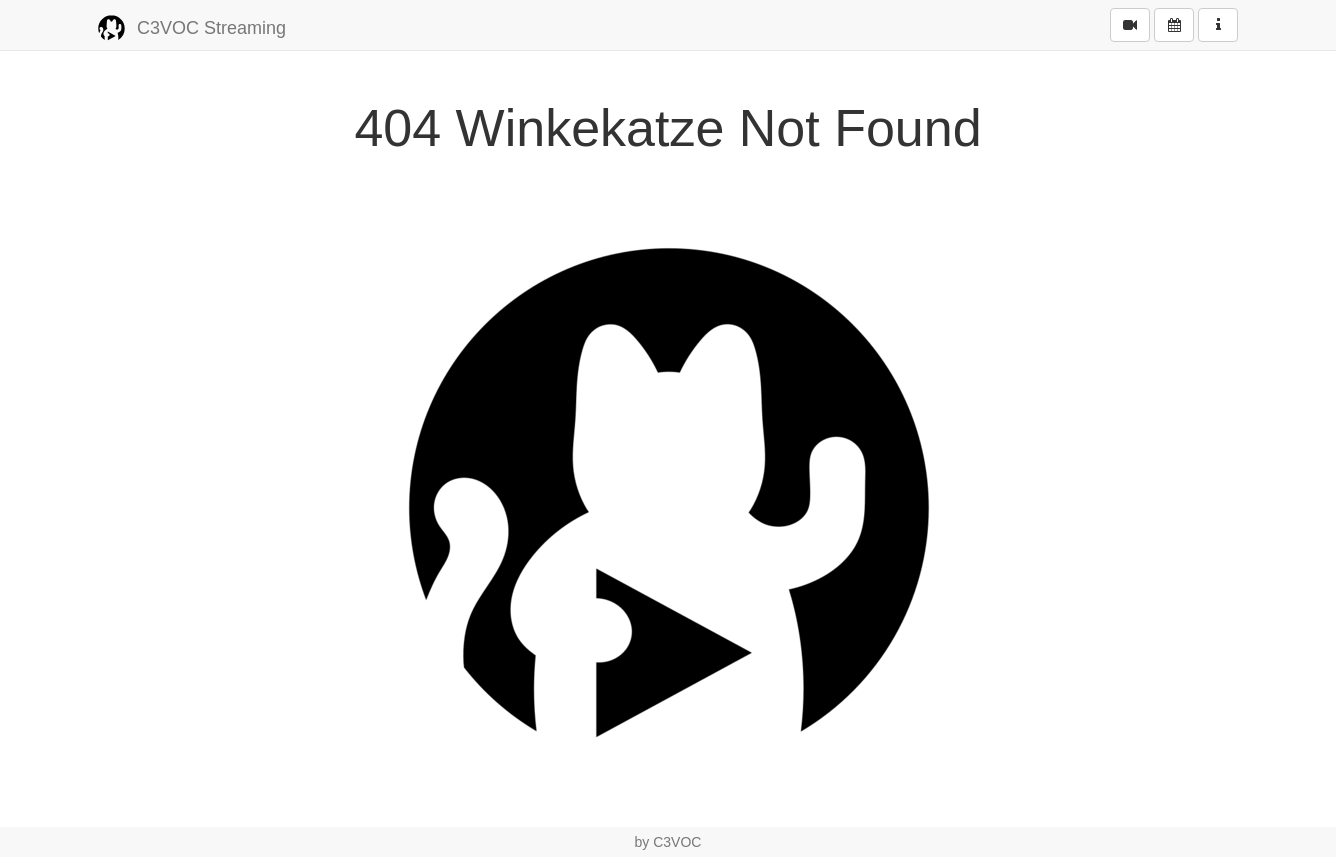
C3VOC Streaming (192, 28)
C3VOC (677, 842)
